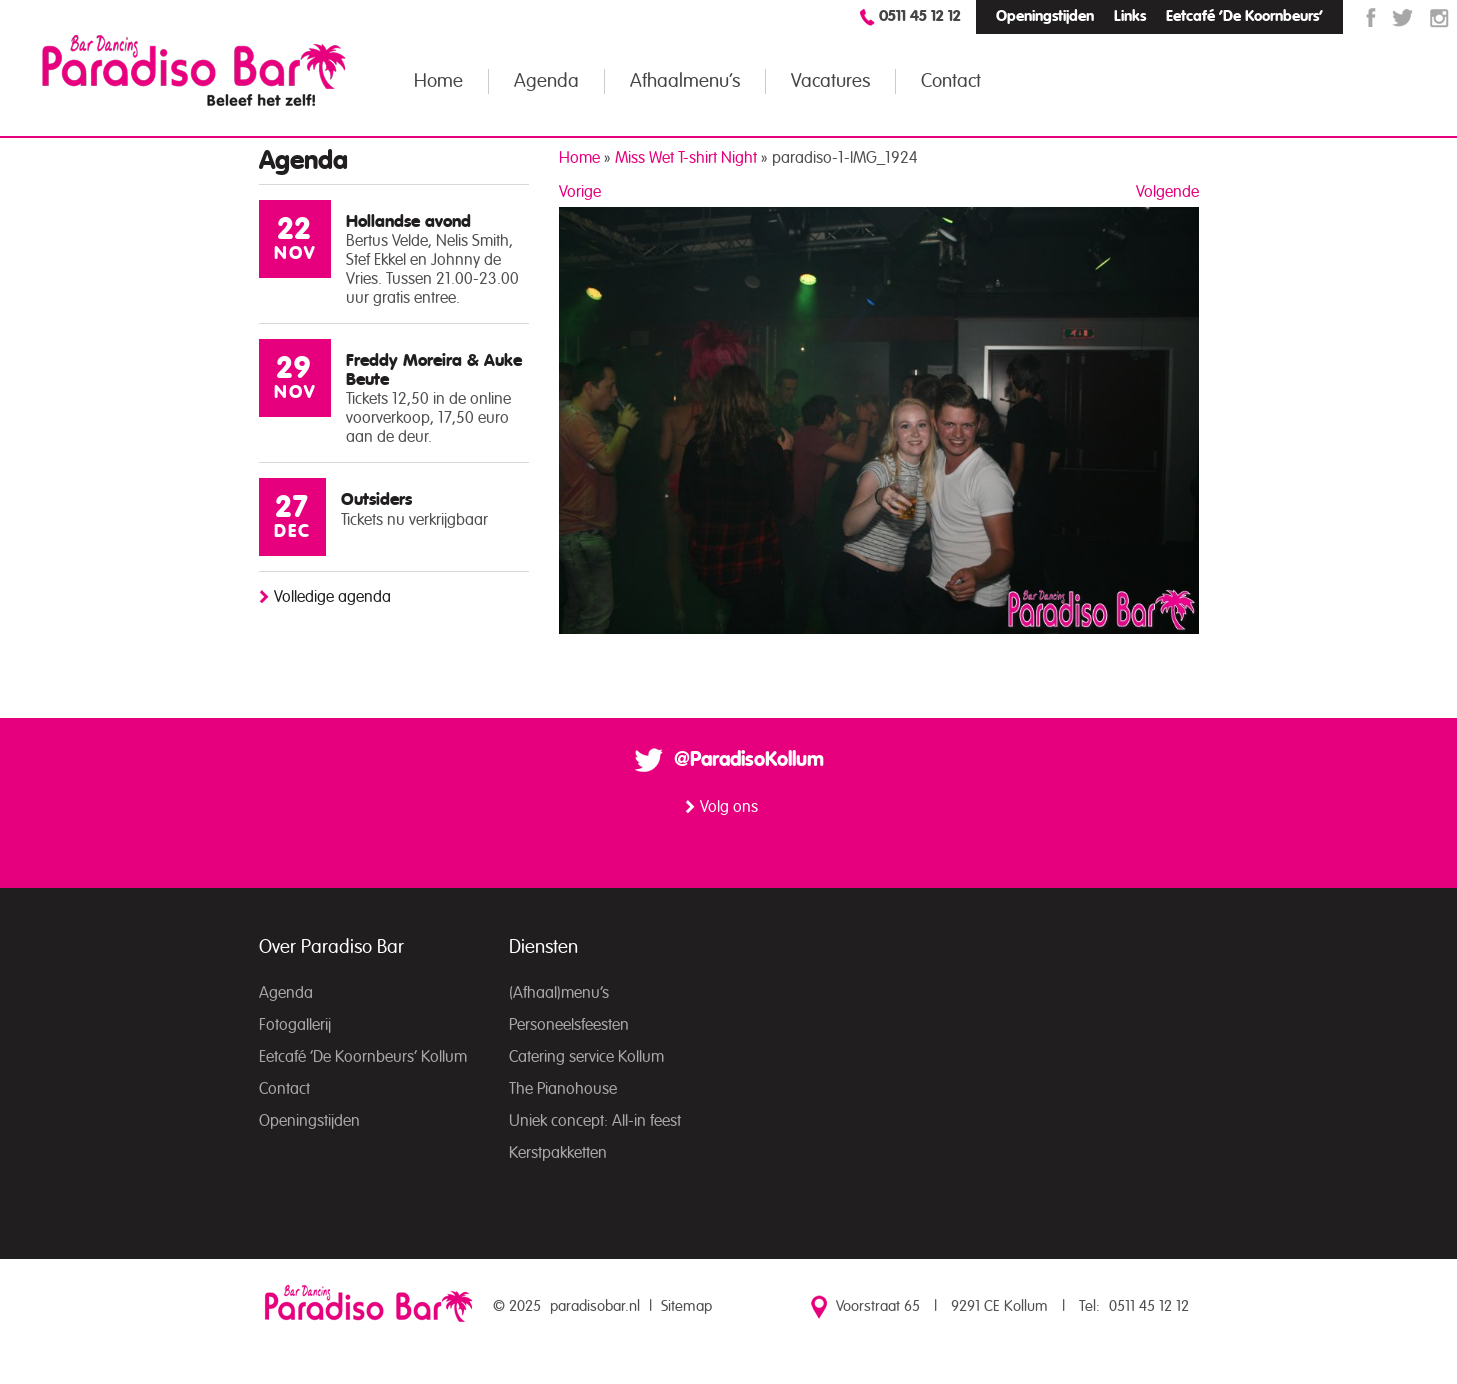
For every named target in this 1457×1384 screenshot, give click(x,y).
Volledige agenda (332, 597)
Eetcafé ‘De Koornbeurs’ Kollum (363, 1057)
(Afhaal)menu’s (559, 993)
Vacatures (830, 81)
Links (1130, 16)
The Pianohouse (563, 1089)
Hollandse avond (408, 221)
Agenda (546, 81)
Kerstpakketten (558, 1153)
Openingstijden (1045, 16)
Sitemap (686, 1306)
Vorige (580, 192)
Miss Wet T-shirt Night (686, 158)
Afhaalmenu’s (685, 81)
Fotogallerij (295, 1025)
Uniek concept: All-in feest (595, 1121)
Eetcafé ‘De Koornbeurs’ (1244, 16)
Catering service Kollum (586, 1057)
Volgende (1167, 192)
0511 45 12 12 (920, 16)
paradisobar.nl (595, 1306)
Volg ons (729, 807)
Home (438, 81)
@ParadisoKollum (749, 760)
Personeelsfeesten (569, 1025)
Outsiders (376, 499)
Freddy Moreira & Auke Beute (434, 370)
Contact (951, 81)
